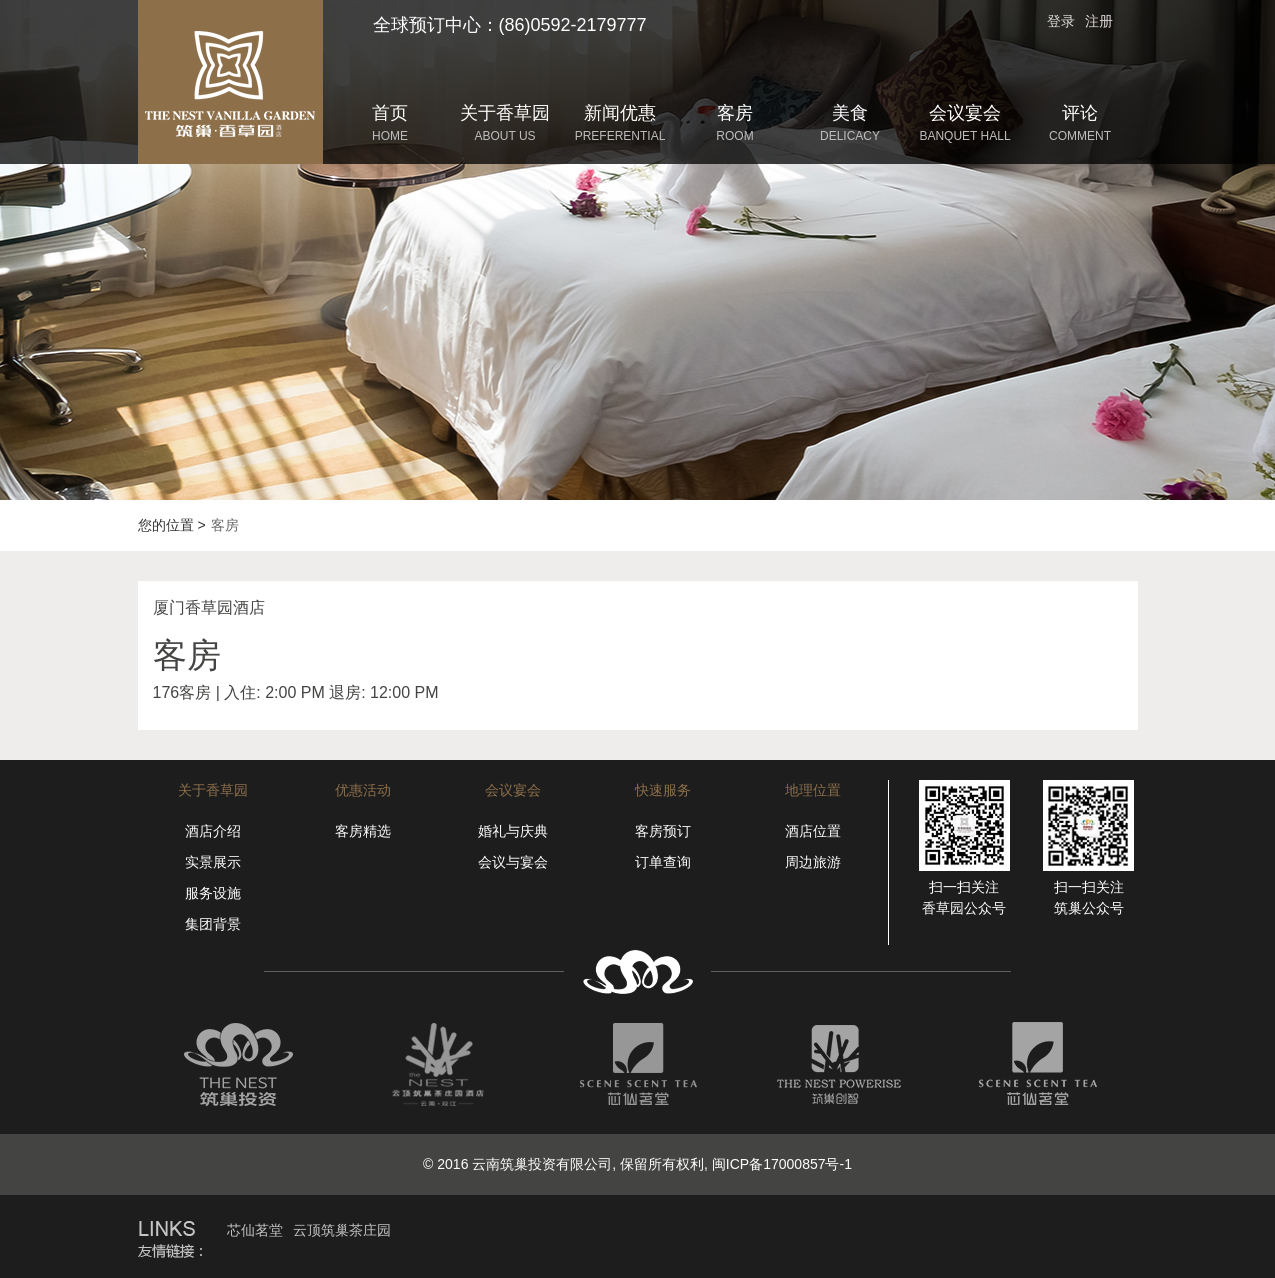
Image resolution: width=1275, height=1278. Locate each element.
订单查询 (663, 862)
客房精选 (363, 831)
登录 (1061, 21)
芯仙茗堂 (255, 1230)
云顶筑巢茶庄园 (342, 1230)
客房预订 (663, 831)
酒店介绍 (213, 831)
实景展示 (213, 862)
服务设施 (213, 893)
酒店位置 (813, 831)
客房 (225, 525)
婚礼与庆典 (513, 831)
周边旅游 (813, 862)
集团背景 (213, 924)
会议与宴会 (513, 862)
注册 (1099, 21)
